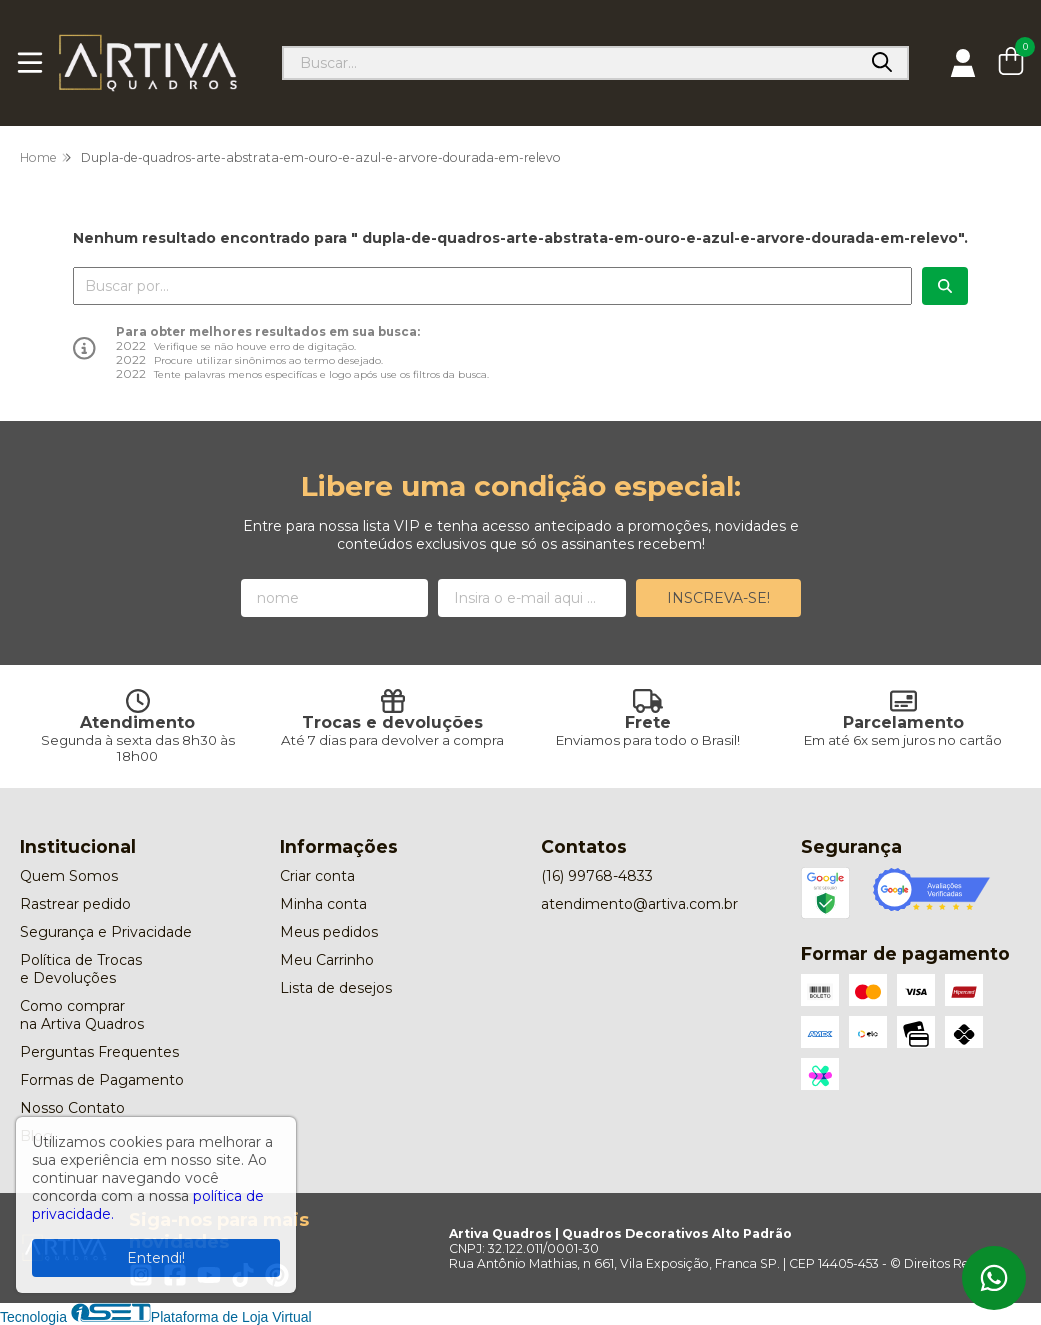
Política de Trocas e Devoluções (81, 969)
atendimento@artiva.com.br (639, 904)
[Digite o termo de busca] (570, 63)
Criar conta (317, 876)
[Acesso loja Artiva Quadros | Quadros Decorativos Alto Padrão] (963, 63)
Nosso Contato (72, 1108)
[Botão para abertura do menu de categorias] (30, 63)
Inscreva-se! (718, 598)
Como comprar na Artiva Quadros (82, 1015)
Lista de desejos (336, 988)
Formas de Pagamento (102, 1080)
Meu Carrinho (327, 960)
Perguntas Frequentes (99, 1052)
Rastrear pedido (75, 904)
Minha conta (323, 904)
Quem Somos (69, 876)
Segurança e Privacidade (106, 932)
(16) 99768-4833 (597, 876)
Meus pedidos (329, 932)
